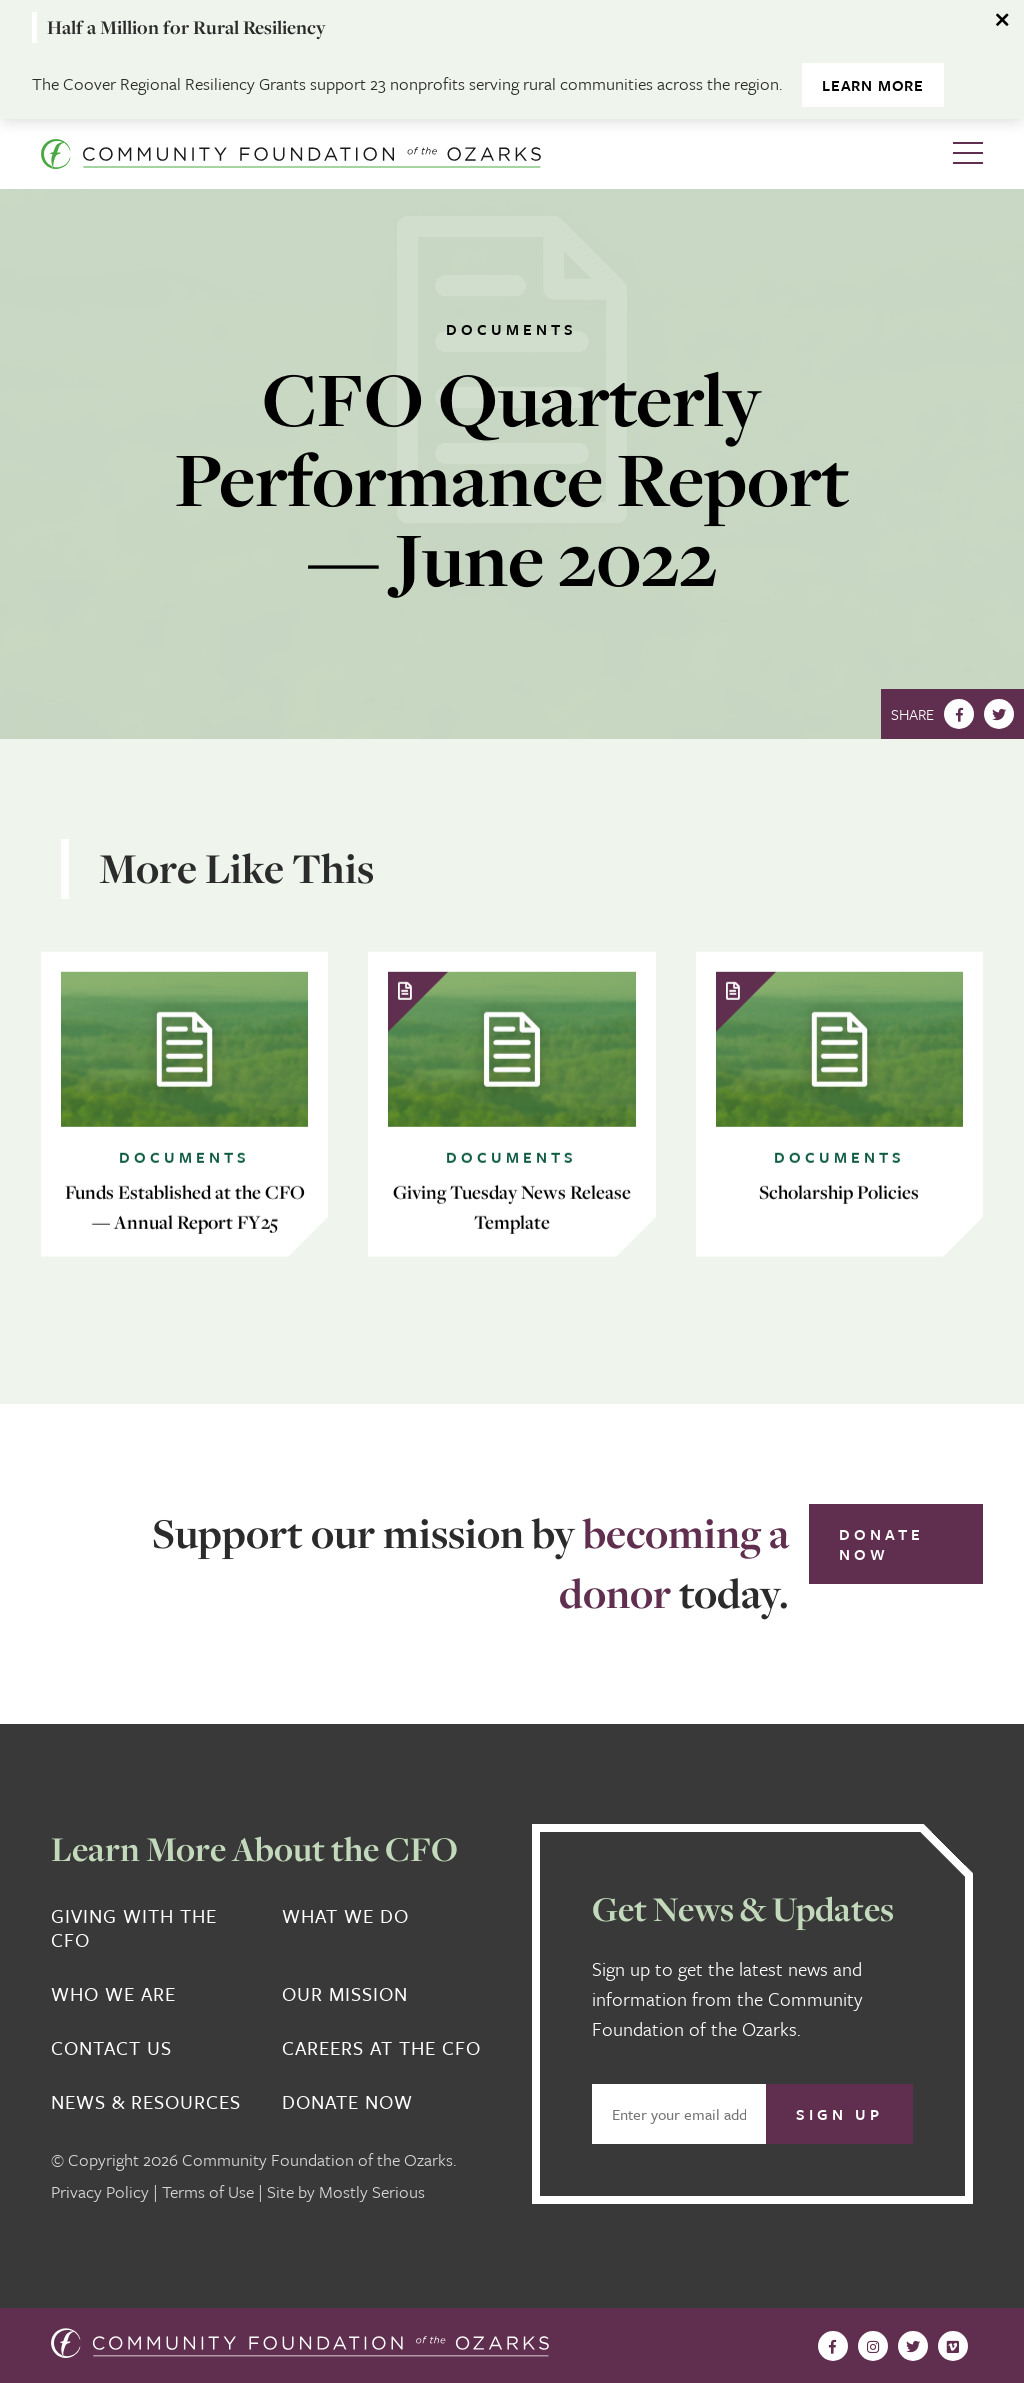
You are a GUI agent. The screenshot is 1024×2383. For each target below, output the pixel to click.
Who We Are (113, 1994)
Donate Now (881, 1544)
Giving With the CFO (134, 1928)
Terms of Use (208, 2191)
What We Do (345, 1916)
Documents (511, 329)
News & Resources (146, 2102)
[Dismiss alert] (1004, 20)
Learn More (873, 85)
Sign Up (839, 2114)
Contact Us (111, 2048)
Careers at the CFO (381, 2048)
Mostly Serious (372, 2191)
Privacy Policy (100, 2191)
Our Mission (345, 1994)
